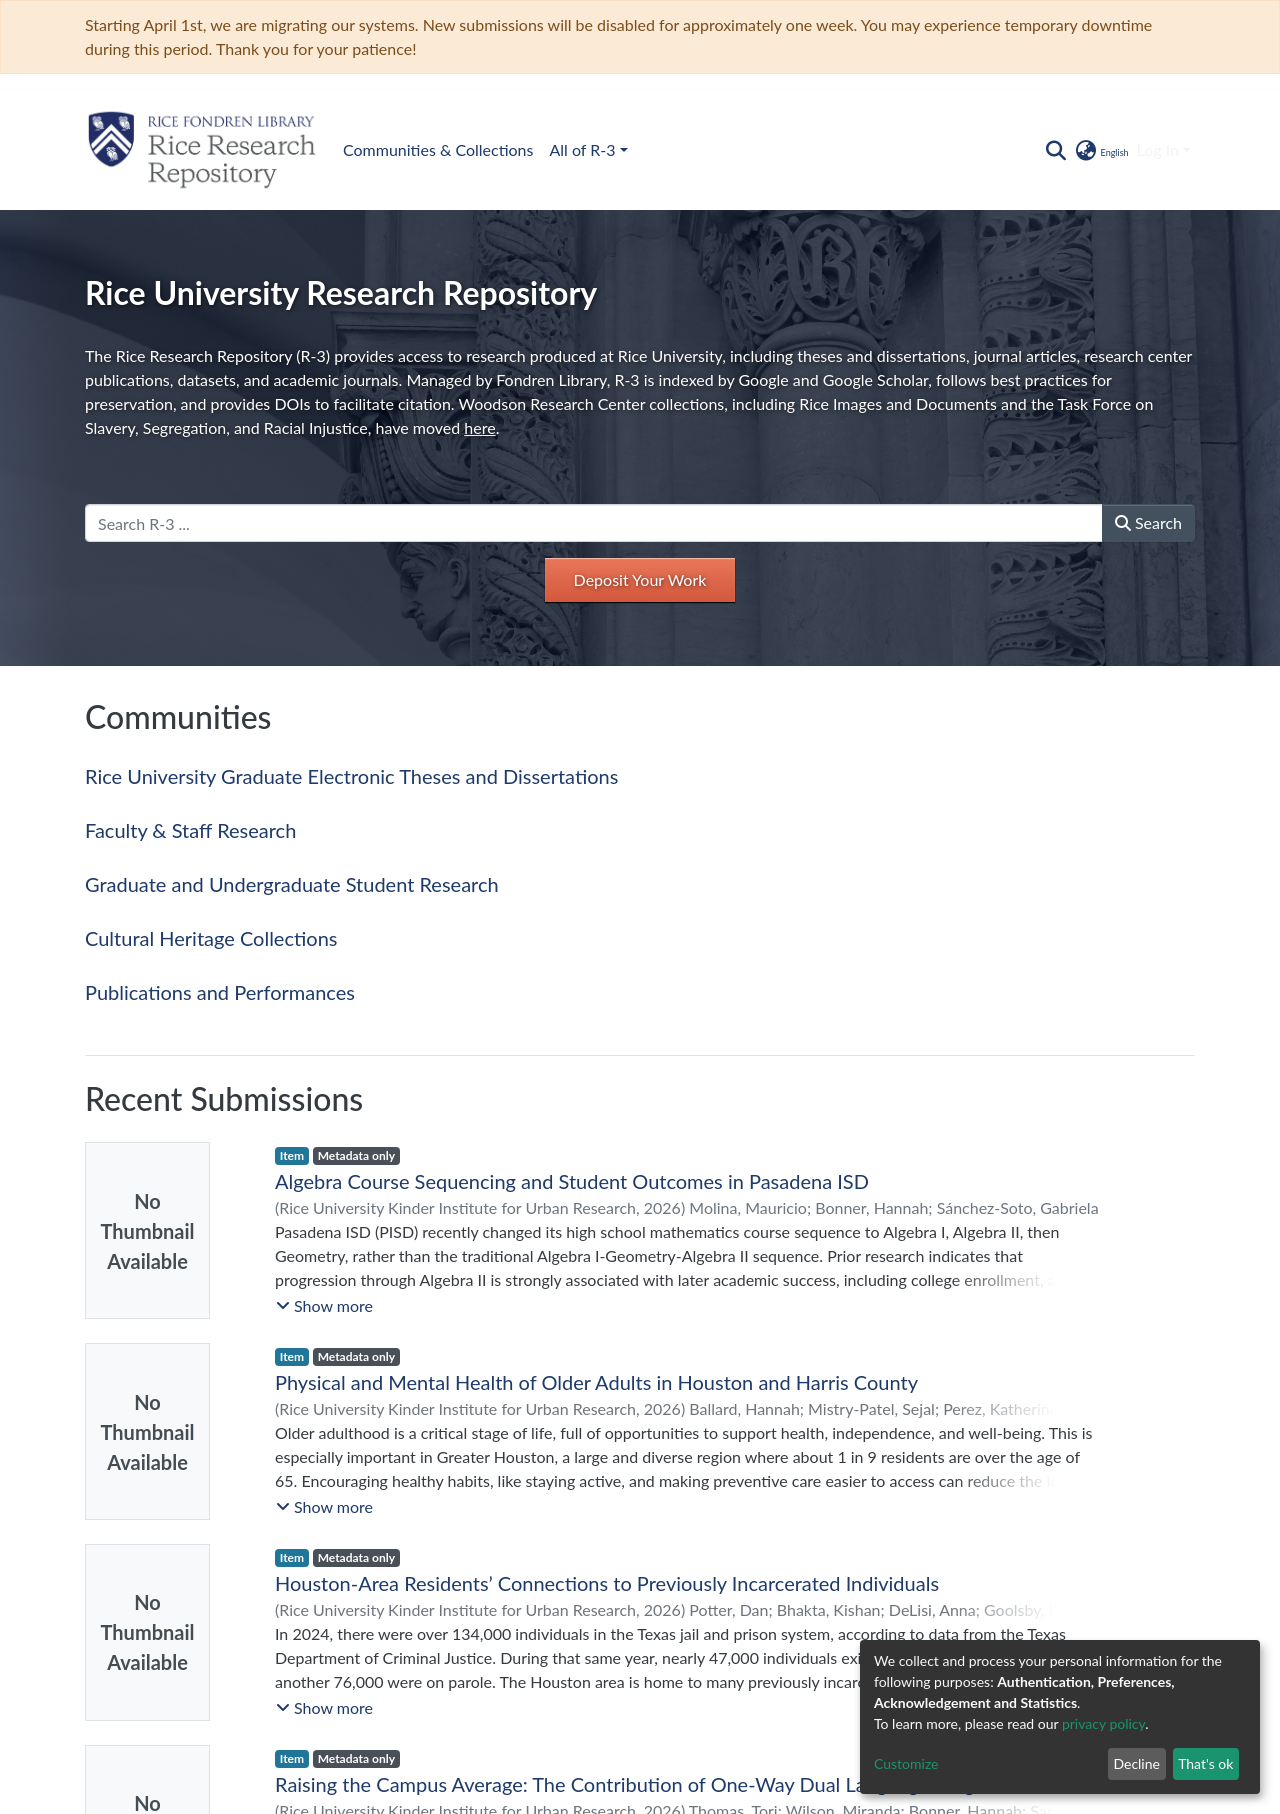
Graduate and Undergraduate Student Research (292, 884)
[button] (1100, 150)
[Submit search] (1055, 150)
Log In (1158, 149)
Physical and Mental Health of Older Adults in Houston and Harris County (596, 1382)
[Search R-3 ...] (594, 523)
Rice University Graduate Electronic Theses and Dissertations (351, 776)
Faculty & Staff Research (190, 830)
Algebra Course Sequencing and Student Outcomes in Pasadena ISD (572, 1181)
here (479, 427)
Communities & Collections (438, 149)
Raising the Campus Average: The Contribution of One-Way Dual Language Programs (646, 1784)
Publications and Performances (220, 992)
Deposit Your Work (640, 579)
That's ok (1205, 1763)
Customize (906, 1763)
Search (1148, 522)
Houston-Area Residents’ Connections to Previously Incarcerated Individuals (607, 1583)
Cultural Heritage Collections (211, 938)
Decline (1136, 1763)
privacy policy (1103, 1723)
